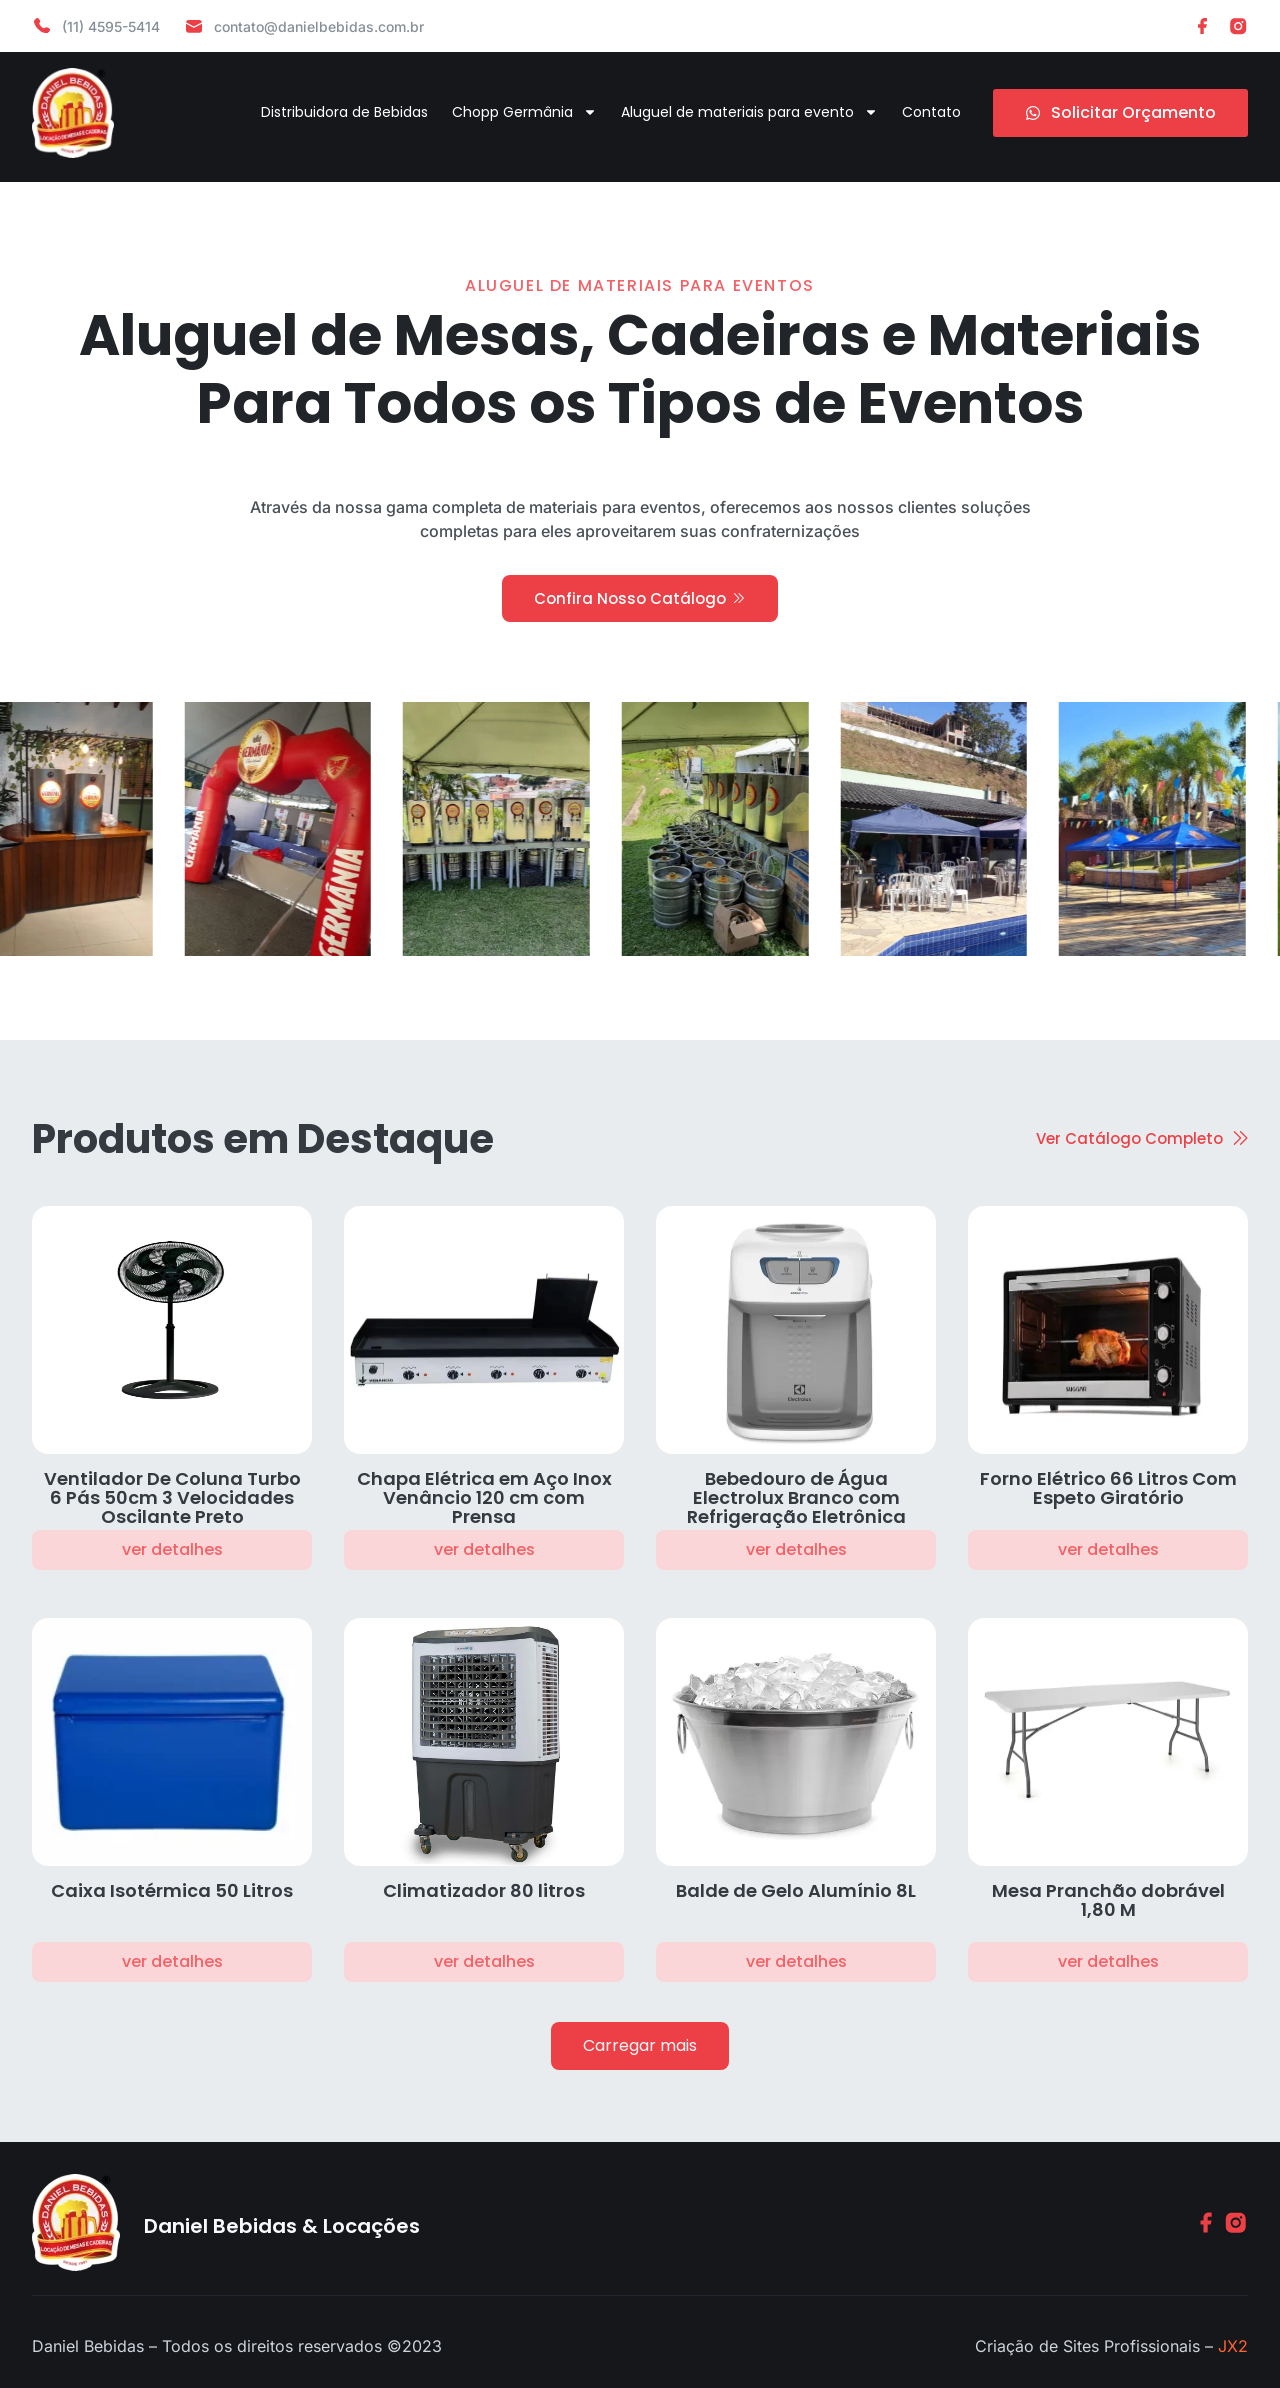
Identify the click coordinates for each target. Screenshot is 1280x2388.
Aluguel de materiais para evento (749, 112)
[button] (640, 2046)
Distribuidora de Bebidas (344, 112)
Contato (931, 112)
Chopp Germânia (524, 112)
